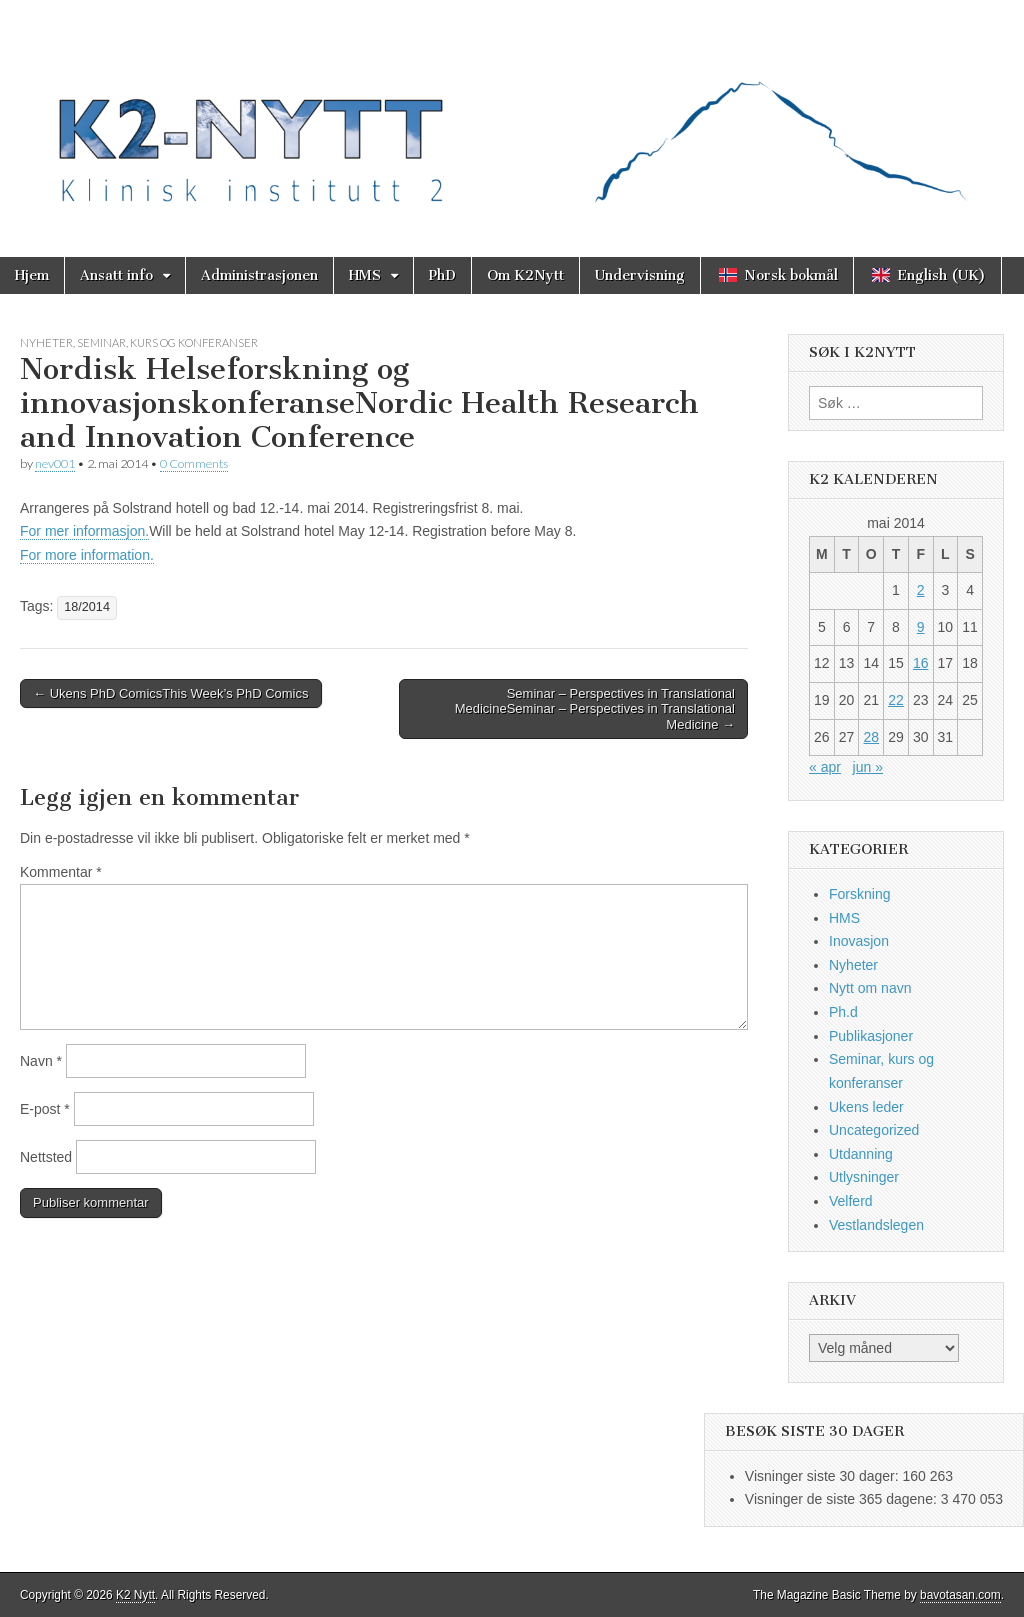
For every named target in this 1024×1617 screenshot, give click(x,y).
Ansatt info (116, 275)
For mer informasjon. (84, 531)
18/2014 (87, 607)
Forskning (859, 894)
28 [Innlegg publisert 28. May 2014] (871, 737)
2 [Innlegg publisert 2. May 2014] (921, 590)
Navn (41, 1061)
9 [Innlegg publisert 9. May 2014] (921, 627)
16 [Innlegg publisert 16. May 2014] (921, 663)
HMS (365, 275)
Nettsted (46, 1157)
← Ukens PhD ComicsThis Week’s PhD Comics (171, 693)
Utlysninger (864, 1177)
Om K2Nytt (525, 275)
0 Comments (194, 463)
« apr (825, 767)
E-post (45, 1109)
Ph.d (843, 1012)
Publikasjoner (871, 1036)
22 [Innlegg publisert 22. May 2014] (896, 700)
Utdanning (861, 1154)
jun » (868, 767)
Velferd (851, 1201)
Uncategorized (874, 1130)
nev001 (55, 463)
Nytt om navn (870, 988)
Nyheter (46, 342)
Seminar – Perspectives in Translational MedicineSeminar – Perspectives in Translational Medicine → (595, 709)
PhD (442, 275)
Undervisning (640, 275)
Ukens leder (866, 1107)
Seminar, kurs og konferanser (167, 342)
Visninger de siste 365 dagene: (843, 1499)
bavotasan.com (960, 1595)
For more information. (87, 555)
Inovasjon (859, 941)
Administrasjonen (259, 275)
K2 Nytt (135, 1595)
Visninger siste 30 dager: (824, 1476)
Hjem (32, 275)
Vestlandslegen (876, 1225)
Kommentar (61, 872)
